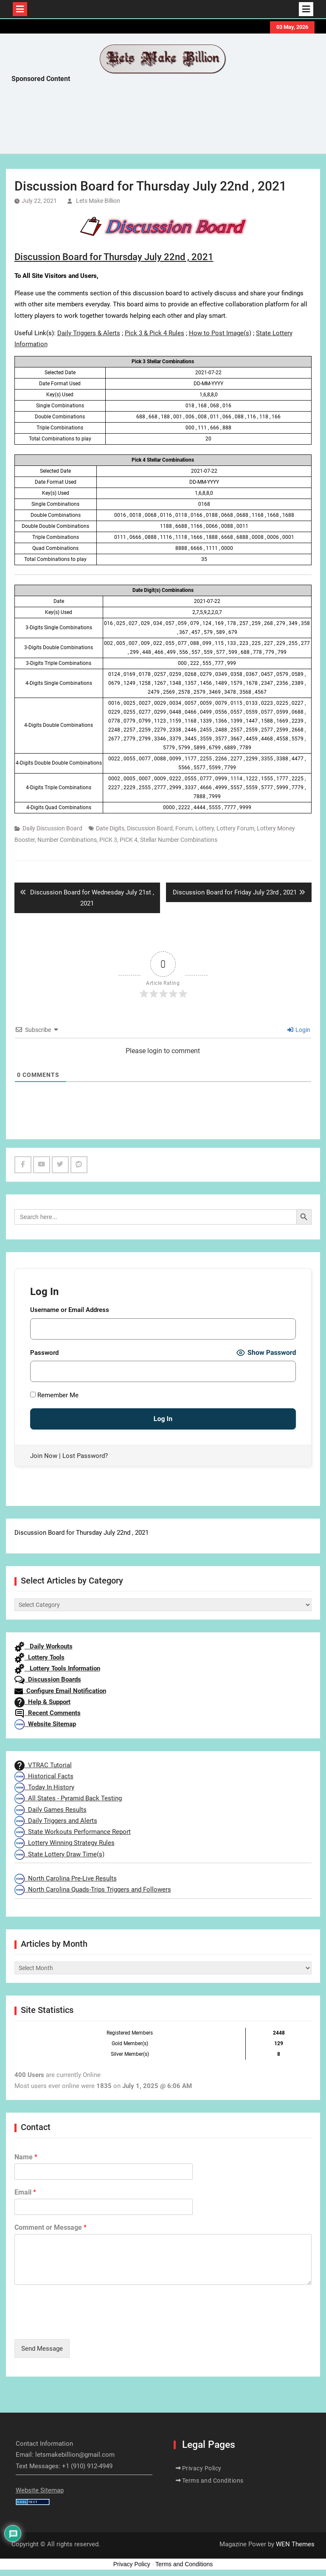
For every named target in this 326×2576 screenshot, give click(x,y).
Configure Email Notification (60, 1691)
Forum (184, 828)
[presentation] (78, 2325)
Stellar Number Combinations (178, 839)
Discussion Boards (47, 1679)
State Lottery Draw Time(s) (59, 1854)
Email (25, 2192)
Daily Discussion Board (52, 828)
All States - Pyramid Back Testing (68, 1798)
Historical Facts (43, 1776)
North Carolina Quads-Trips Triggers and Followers (92, 1889)
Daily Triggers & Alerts (88, 333)
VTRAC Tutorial (43, 1765)
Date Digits (110, 828)
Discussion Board (150, 828)
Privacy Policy (202, 2468)
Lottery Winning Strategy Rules (64, 1843)
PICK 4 (129, 839)
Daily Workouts (43, 1646)
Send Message (42, 2348)
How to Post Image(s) (220, 333)
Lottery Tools (39, 1657)
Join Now (43, 1456)
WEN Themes (295, 2544)
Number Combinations (67, 839)
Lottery (204, 828)
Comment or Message (50, 2227)
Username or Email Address (69, 1310)
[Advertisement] (165, 120)
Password (44, 1353)
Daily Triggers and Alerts (55, 1821)
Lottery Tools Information (57, 1668)
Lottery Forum (235, 828)
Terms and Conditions (213, 2480)
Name (25, 2157)
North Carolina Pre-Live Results (65, 1878)
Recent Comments (47, 1713)
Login (298, 1029)
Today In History (44, 1787)
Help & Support (42, 1702)
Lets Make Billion (98, 200)
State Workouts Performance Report (72, 1832)
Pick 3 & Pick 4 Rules (154, 333)
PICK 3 (108, 839)
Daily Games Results (50, 1810)
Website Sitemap (45, 1724)
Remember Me (54, 1395)
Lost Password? (85, 1456)
